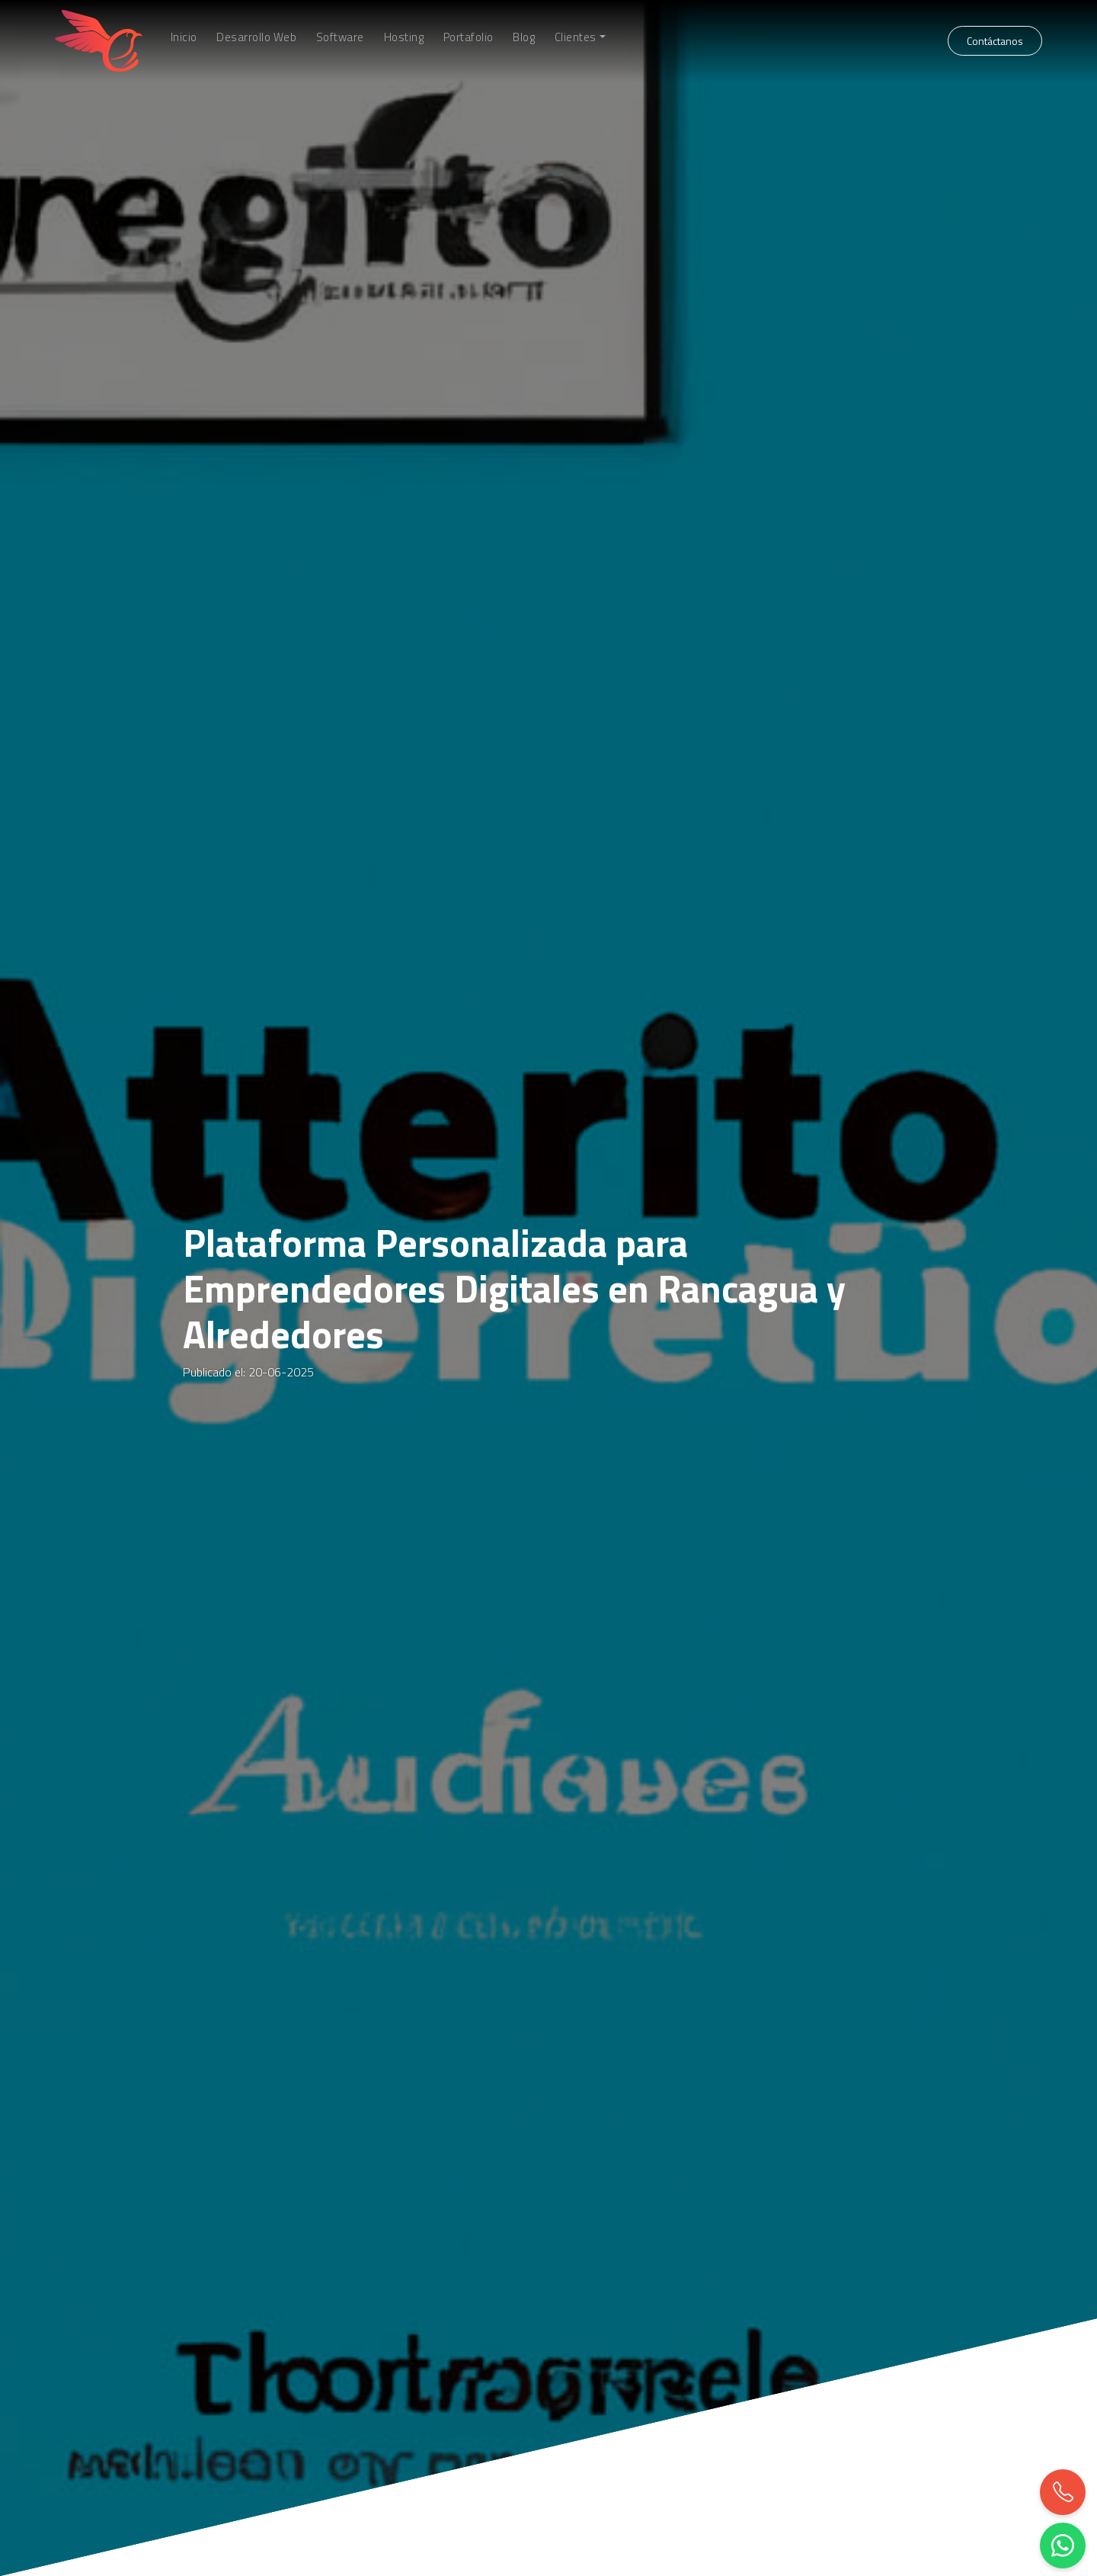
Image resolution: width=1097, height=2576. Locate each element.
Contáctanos (995, 41)
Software (340, 37)
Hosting (404, 37)
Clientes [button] (575, 37)
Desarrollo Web (256, 37)
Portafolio (468, 37)
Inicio (184, 37)
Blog (524, 37)
